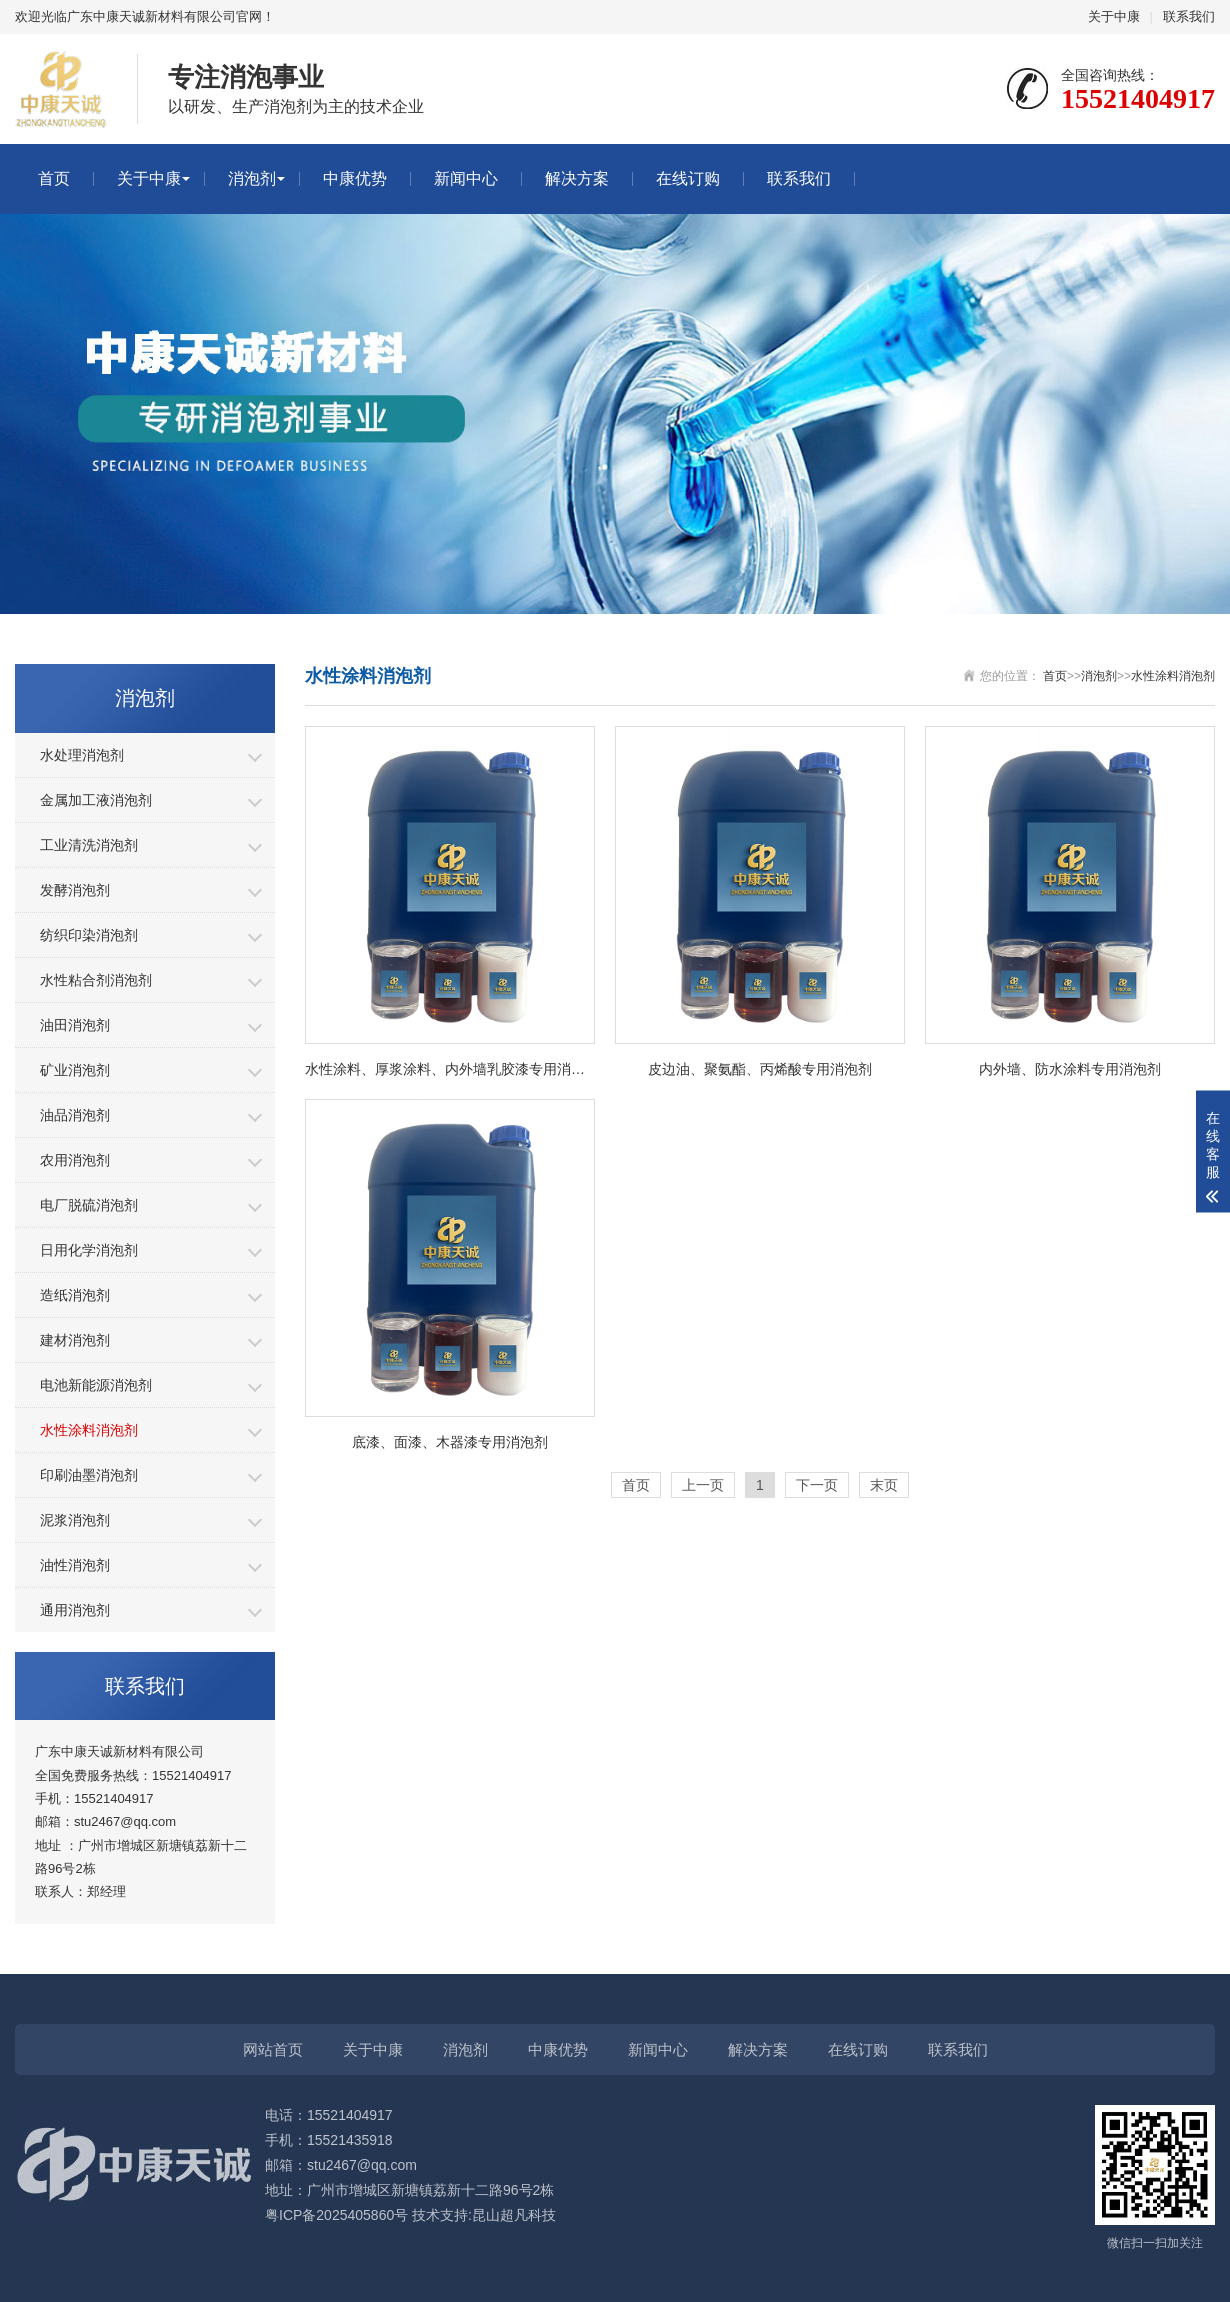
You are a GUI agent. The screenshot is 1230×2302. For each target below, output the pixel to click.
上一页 (703, 1485)
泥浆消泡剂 (75, 1520)
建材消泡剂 (75, 1340)
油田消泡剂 (75, 1025)
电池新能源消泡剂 (96, 1385)
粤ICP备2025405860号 (336, 2215)
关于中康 (1114, 16)
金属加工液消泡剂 (96, 800)
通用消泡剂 (75, 1610)
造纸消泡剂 (75, 1295)
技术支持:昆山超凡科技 (484, 2215)
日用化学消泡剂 (89, 1250)
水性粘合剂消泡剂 (96, 980)
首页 (54, 178)
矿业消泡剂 (75, 1070)
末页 (884, 1485)
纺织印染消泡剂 (89, 935)
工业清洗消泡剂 (89, 845)
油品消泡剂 (75, 1115)
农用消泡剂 (75, 1160)
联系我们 (1189, 16)
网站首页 (273, 2049)
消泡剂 (252, 178)
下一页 (817, 1485)
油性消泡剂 (75, 1565)
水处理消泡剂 (82, 755)
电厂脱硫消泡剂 (89, 1205)
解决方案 (577, 178)
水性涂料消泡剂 (89, 1430)
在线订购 (688, 178)
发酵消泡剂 (75, 890)
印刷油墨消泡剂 (89, 1475)
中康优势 (355, 178)
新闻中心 (466, 178)
